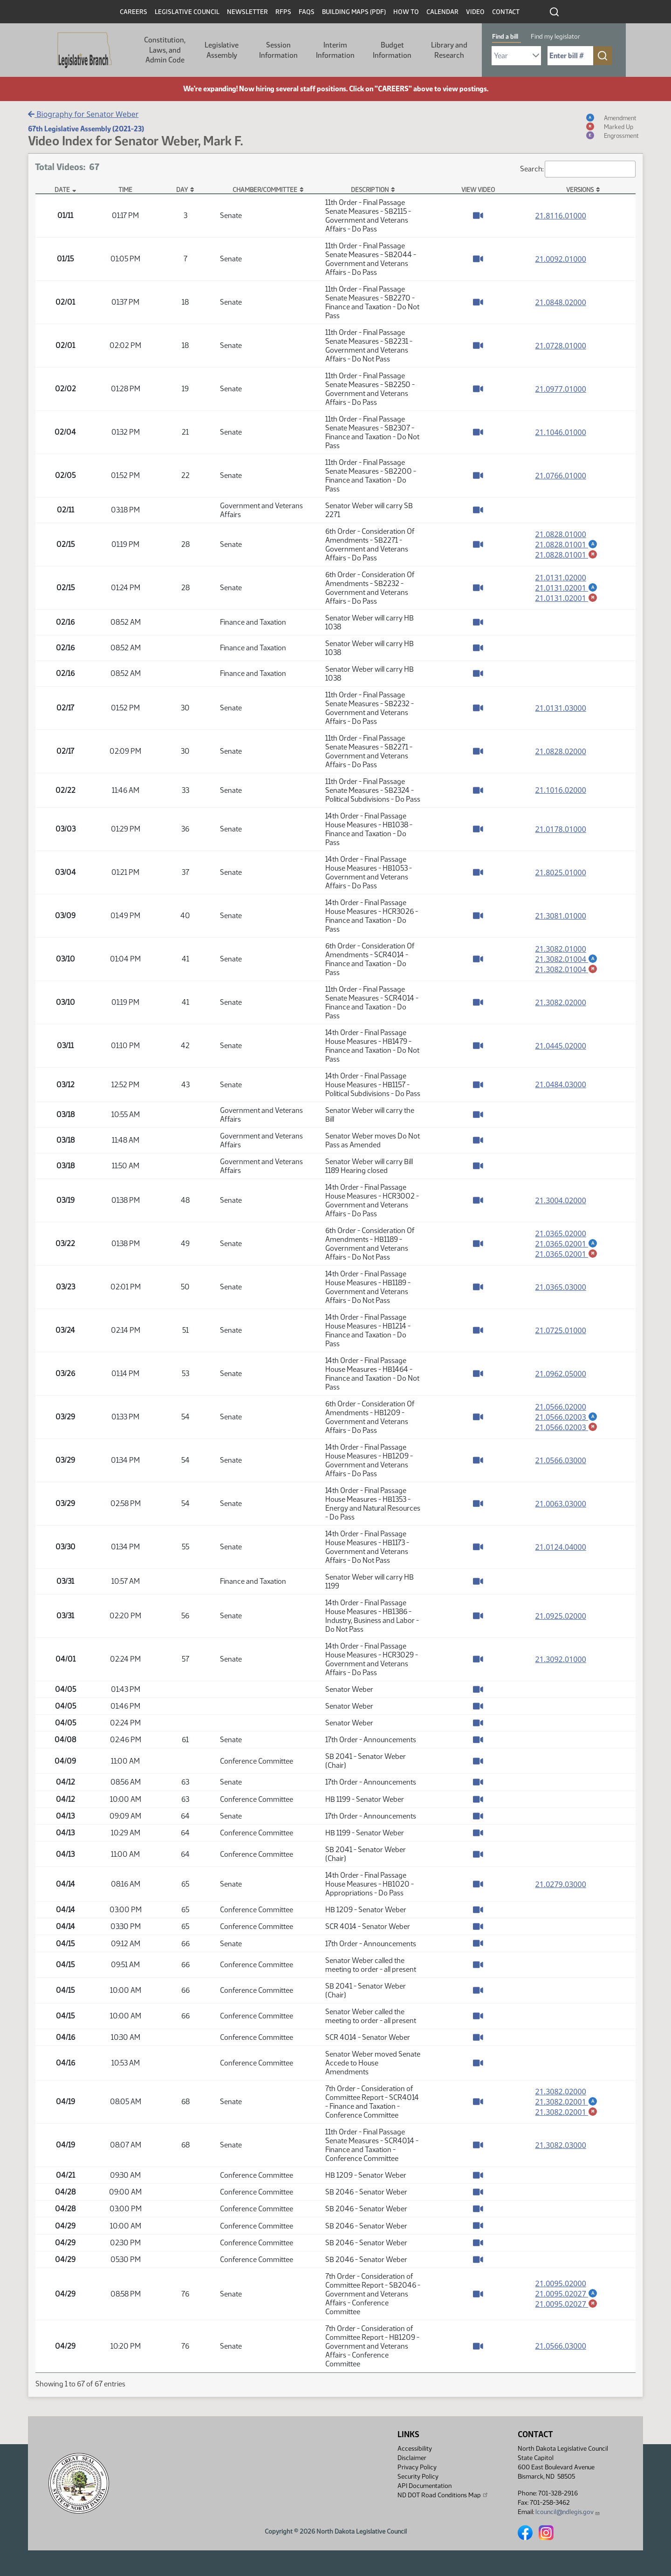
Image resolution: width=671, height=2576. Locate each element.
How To (406, 12)
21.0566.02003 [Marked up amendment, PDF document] (566, 1427)
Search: (578, 169)
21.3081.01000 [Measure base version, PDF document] (560, 916)
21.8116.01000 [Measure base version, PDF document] (560, 216)
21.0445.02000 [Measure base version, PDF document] (560, 1046)
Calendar (442, 12)
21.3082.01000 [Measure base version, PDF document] (560, 948)
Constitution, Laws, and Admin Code (164, 49)
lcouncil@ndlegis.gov (567, 2512)
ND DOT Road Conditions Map (443, 2495)
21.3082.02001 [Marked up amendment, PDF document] (566, 2112)
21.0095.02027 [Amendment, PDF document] (566, 2293)
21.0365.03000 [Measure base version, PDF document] (560, 1287)
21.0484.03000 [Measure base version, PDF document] (560, 1084)
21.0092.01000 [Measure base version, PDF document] (560, 259)
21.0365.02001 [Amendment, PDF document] (566, 1243)
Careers (133, 12)
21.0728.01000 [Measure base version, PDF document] (560, 346)
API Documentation (424, 2486)
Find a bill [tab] (505, 37)
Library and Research (449, 50)
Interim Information (335, 50)
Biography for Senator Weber (83, 114)
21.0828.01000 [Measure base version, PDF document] (560, 534)
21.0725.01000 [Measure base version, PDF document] (560, 1330)
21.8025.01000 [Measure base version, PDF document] (560, 872)
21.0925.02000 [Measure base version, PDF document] (560, 1616)
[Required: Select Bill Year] (516, 56)
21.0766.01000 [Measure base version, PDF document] (560, 475)
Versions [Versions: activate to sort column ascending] (580, 189)
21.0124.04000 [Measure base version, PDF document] (560, 1547)
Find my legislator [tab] (555, 37)
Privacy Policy (417, 2467)
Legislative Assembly (222, 50)
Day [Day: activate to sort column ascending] (182, 189)
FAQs (307, 12)
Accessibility (414, 2449)
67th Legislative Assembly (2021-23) (86, 128)
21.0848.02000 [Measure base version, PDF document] (560, 302)
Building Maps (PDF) (354, 12)
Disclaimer (411, 2458)
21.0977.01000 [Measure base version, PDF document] (560, 389)
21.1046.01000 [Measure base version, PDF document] (560, 432)
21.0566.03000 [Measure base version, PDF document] (560, 1460)
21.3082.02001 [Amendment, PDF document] (566, 2101)
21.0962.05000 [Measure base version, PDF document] (560, 1374)
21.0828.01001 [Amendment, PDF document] (566, 544)
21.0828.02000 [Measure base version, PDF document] (560, 751)
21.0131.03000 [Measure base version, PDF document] (560, 708)
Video (475, 12)
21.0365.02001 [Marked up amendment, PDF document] (566, 1254)
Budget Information (392, 50)
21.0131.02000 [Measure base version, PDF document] (560, 577)
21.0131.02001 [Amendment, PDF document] (566, 587)
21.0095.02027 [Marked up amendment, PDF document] (566, 2304)
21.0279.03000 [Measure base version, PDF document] (560, 1884)
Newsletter (247, 12)
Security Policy (417, 2477)
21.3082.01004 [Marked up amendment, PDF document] (566, 969)
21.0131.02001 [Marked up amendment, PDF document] (566, 598)
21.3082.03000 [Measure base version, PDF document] (560, 2145)
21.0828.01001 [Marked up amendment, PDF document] (566, 555)
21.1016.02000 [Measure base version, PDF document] (560, 790)
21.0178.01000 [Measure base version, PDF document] (560, 829)
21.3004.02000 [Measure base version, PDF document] (560, 1200)
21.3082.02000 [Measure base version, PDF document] (560, 1002)
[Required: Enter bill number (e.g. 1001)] (570, 56)
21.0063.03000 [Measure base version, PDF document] (560, 1504)
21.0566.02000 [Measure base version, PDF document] (560, 1406)
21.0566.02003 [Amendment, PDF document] (566, 1416)
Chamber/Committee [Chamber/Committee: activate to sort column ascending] (265, 189)
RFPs (283, 12)
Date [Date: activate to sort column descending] (62, 189)
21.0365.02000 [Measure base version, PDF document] (560, 1233)
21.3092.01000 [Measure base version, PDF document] (560, 1659)
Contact (506, 12)
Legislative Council (187, 12)
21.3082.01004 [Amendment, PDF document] (566, 959)
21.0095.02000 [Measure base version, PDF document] (560, 2283)
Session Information (278, 50)
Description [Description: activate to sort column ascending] (370, 189)
